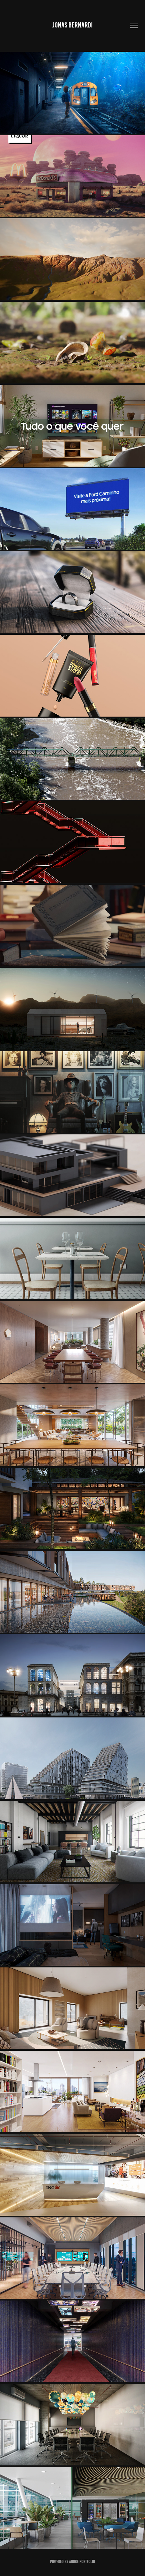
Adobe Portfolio (82, 2561)
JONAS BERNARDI (72, 25)
